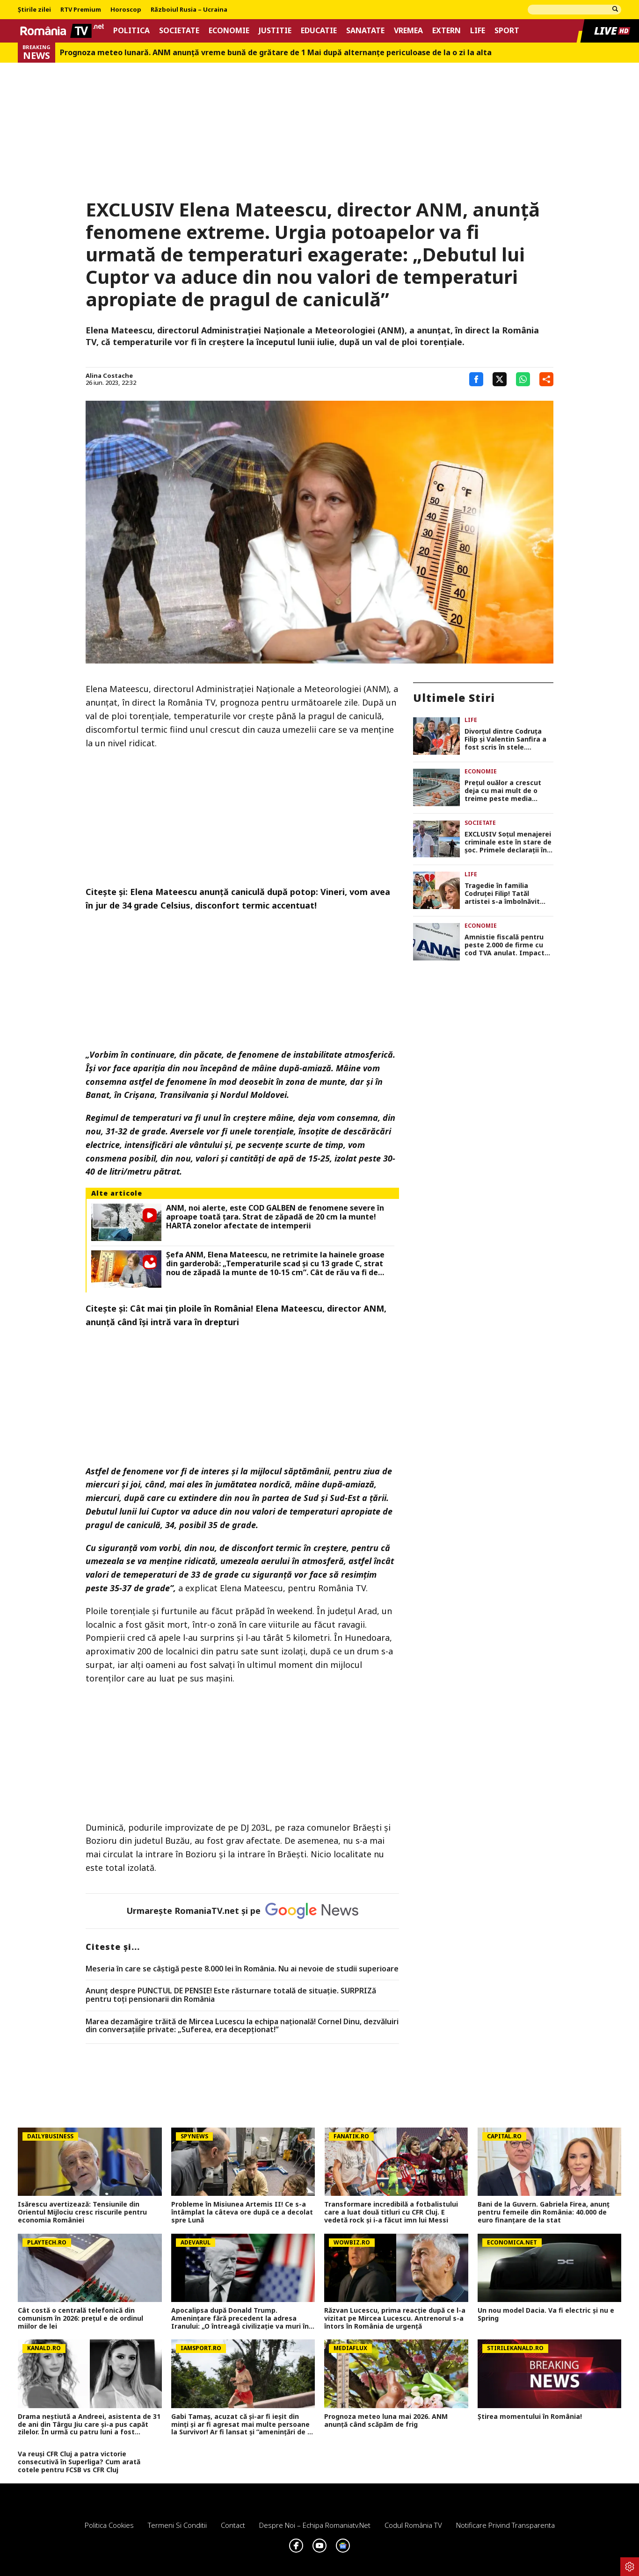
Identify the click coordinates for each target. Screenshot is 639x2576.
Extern (446, 30)
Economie (229, 30)
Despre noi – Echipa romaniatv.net (314, 2525)
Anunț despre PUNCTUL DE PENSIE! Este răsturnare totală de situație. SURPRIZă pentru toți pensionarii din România (231, 1995)
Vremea (408, 30)
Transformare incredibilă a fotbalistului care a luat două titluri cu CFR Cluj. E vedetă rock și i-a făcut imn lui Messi (391, 2212)
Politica (131, 30)
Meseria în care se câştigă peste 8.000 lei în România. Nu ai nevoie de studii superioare (242, 1969)
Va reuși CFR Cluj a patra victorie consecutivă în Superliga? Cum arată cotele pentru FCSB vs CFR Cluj (79, 2462)
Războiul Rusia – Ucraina (189, 10)
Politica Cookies (109, 2525)
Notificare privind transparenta (505, 2525)
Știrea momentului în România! (530, 2417)
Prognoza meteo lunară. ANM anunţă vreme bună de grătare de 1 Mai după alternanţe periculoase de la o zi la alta (276, 52)
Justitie (275, 30)
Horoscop (125, 10)
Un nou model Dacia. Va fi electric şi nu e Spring (546, 2315)
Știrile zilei (34, 10)
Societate (179, 30)
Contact (233, 2525)
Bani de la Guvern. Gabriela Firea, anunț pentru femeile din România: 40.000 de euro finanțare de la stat (544, 2212)
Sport (506, 30)
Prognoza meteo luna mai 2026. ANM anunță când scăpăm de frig (386, 2421)
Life (477, 30)
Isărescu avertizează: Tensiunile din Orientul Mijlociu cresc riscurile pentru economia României (82, 2212)
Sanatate (365, 30)
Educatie (319, 30)
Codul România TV (413, 2525)
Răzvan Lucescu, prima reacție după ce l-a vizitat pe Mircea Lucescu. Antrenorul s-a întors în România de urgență (394, 2318)
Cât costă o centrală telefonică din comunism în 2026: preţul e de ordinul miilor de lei (80, 2318)
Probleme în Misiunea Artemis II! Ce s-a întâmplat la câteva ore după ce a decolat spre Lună (242, 2212)
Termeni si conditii (177, 2525)
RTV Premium (80, 10)
